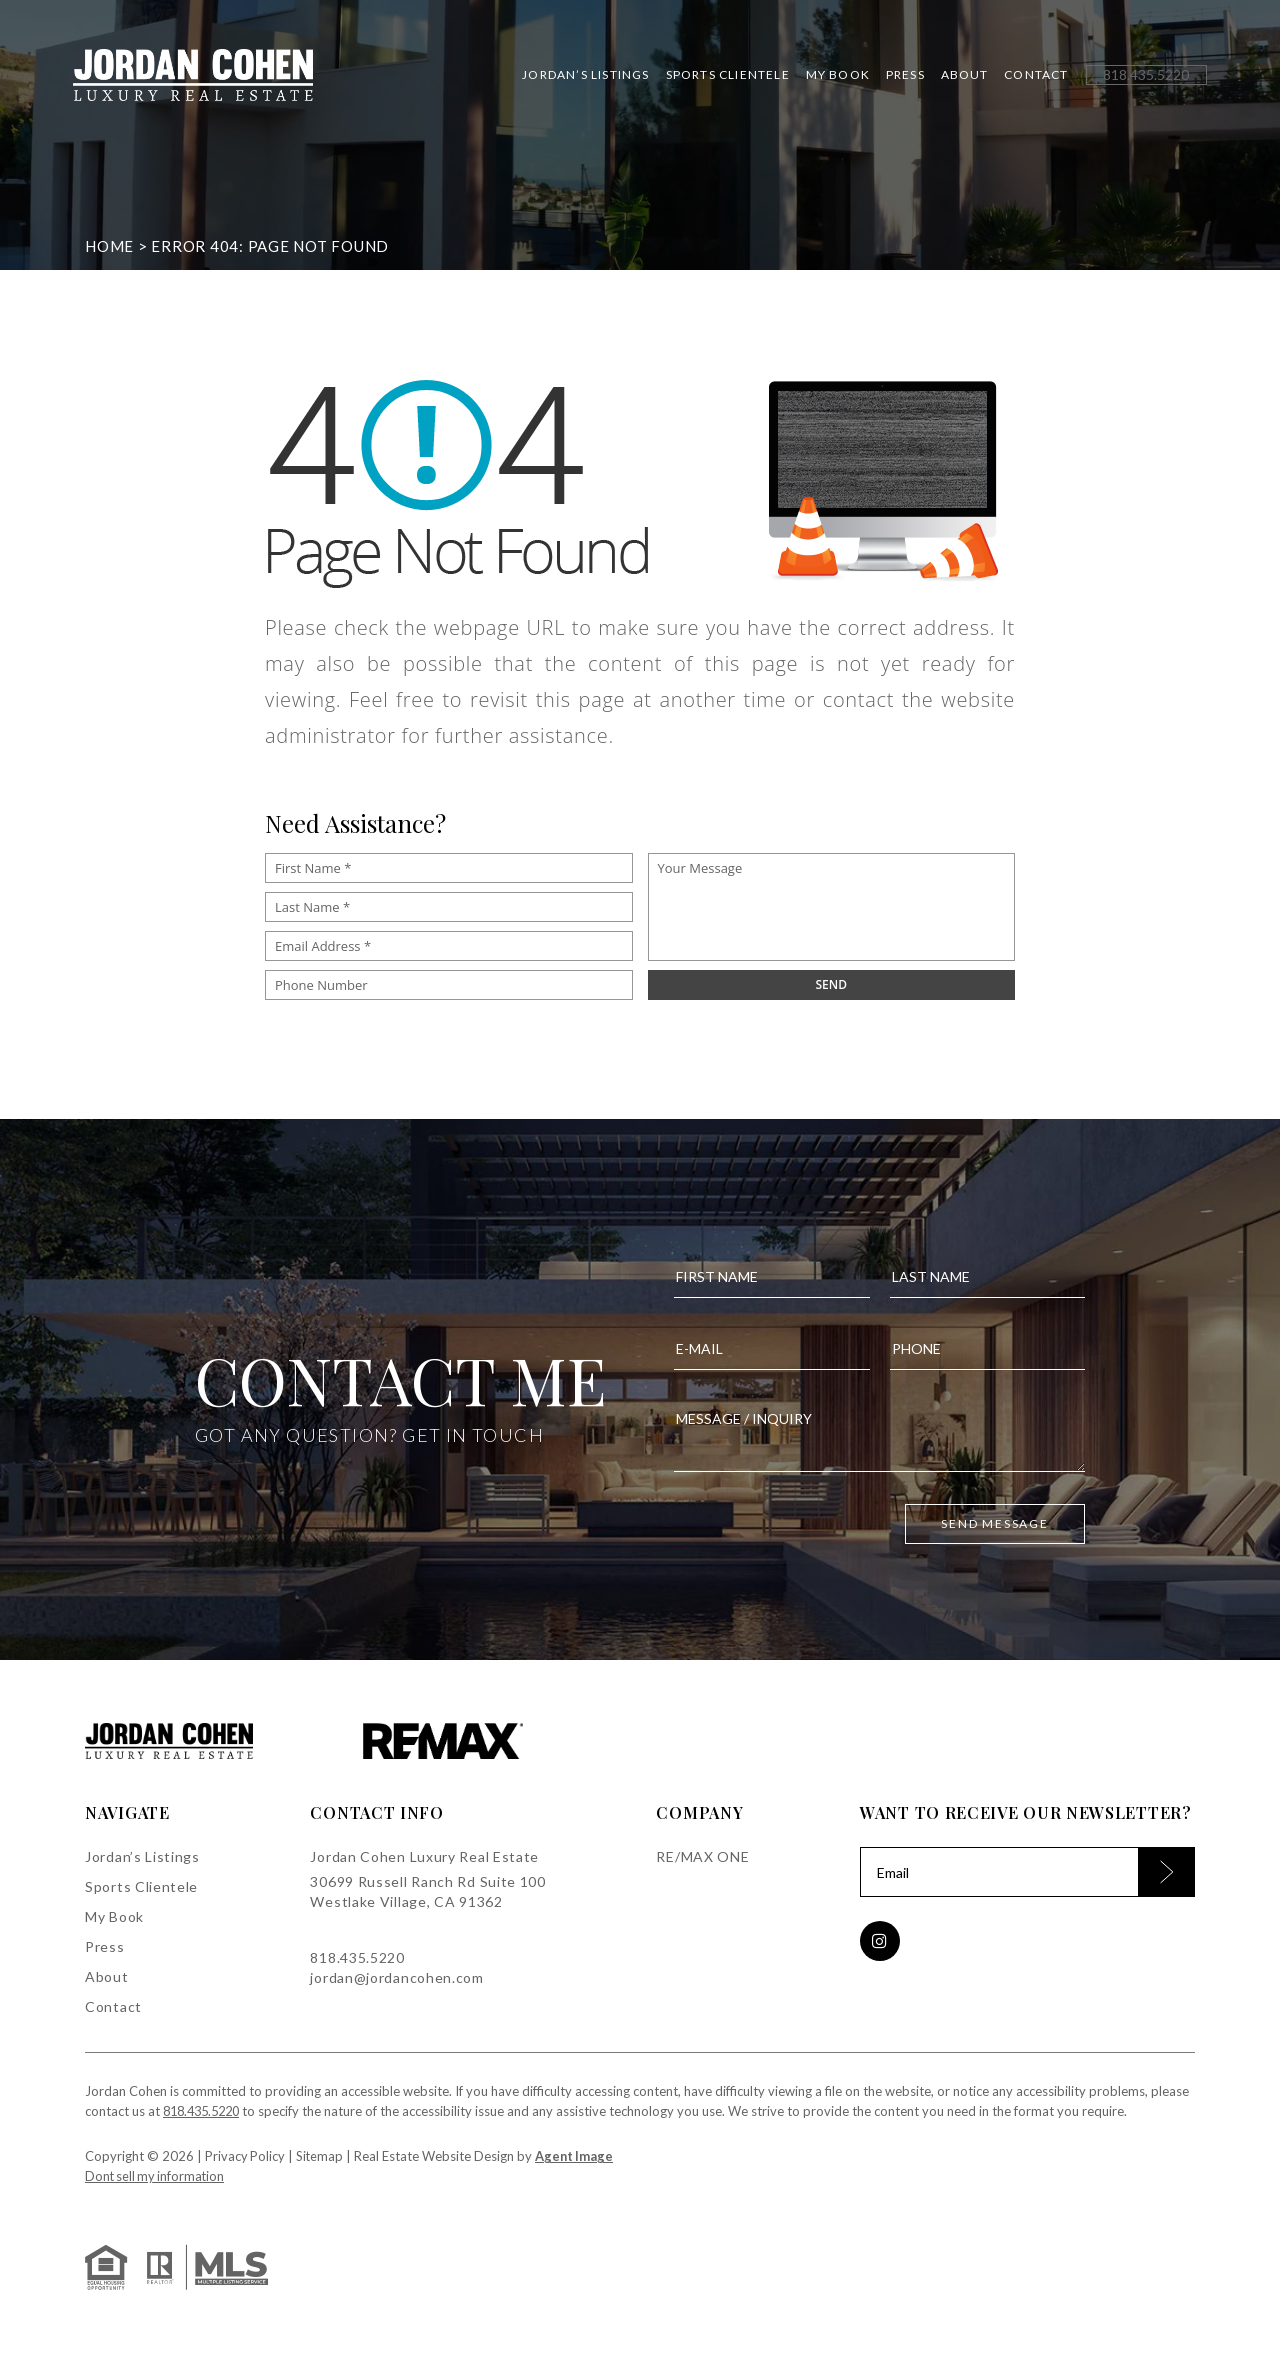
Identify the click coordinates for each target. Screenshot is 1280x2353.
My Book (826, 80)
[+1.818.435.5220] (1134, 80)
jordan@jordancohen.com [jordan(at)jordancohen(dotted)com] (396, 1977)
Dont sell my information (157, 2176)
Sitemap (321, 2156)
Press (893, 80)
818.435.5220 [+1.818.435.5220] (357, 1957)
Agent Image (577, 2156)
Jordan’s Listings (574, 80)
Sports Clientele (716, 80)
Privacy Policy (245, 2156)
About (953, 80)
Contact (1025, 80)
